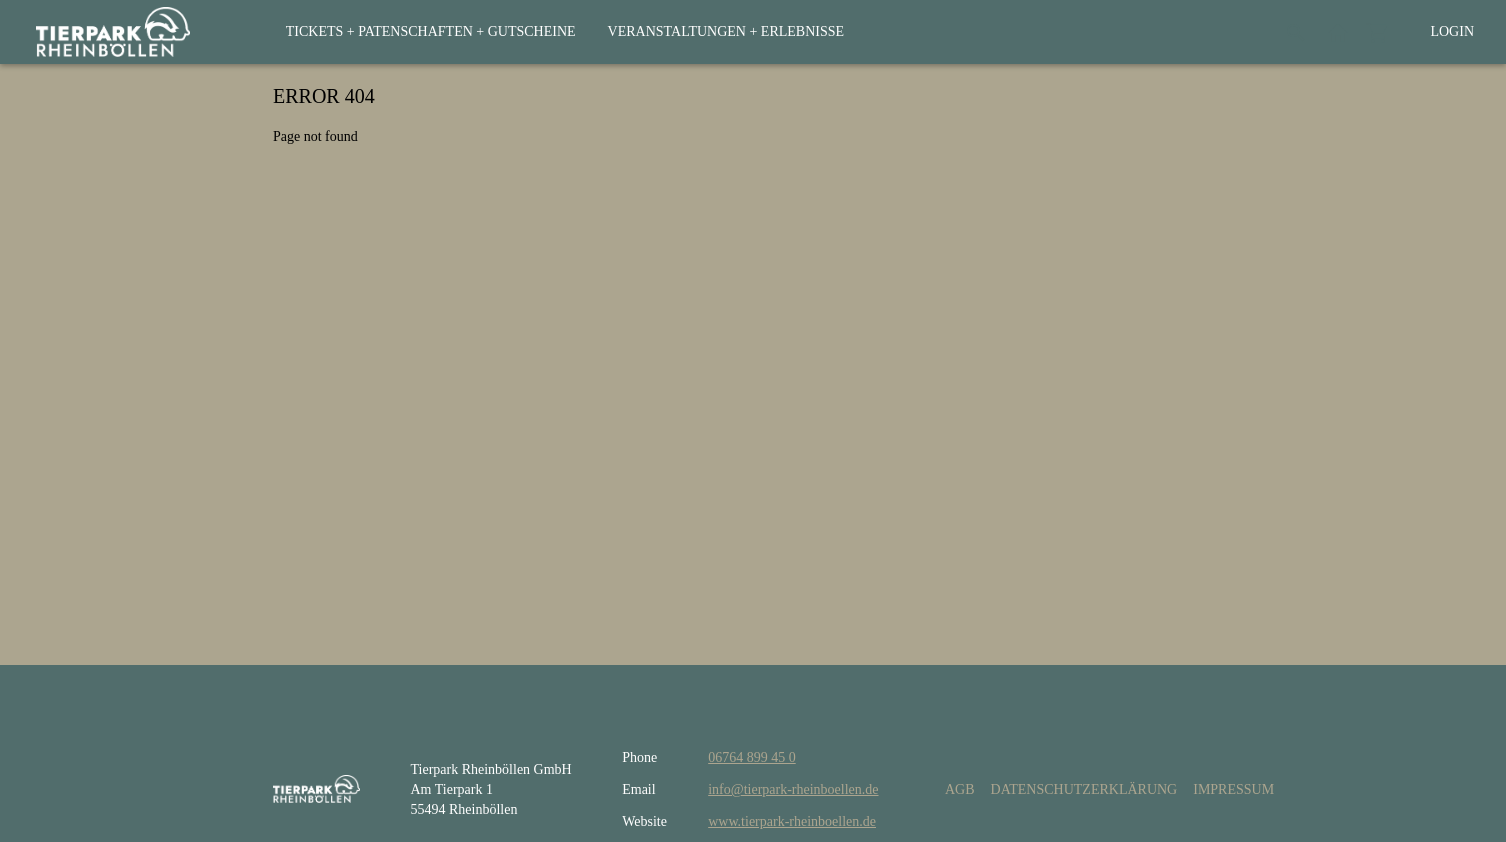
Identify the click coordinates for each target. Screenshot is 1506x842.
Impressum (1233, 789)
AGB (960, 789)
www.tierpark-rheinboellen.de (792, 821)
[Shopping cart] (1378, 32)
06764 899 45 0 (752, 757)
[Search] (1296, 32)
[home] (113, 32)
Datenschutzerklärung (1084, 789)
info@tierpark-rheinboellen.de (793, 789)
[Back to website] (1338, 32)
